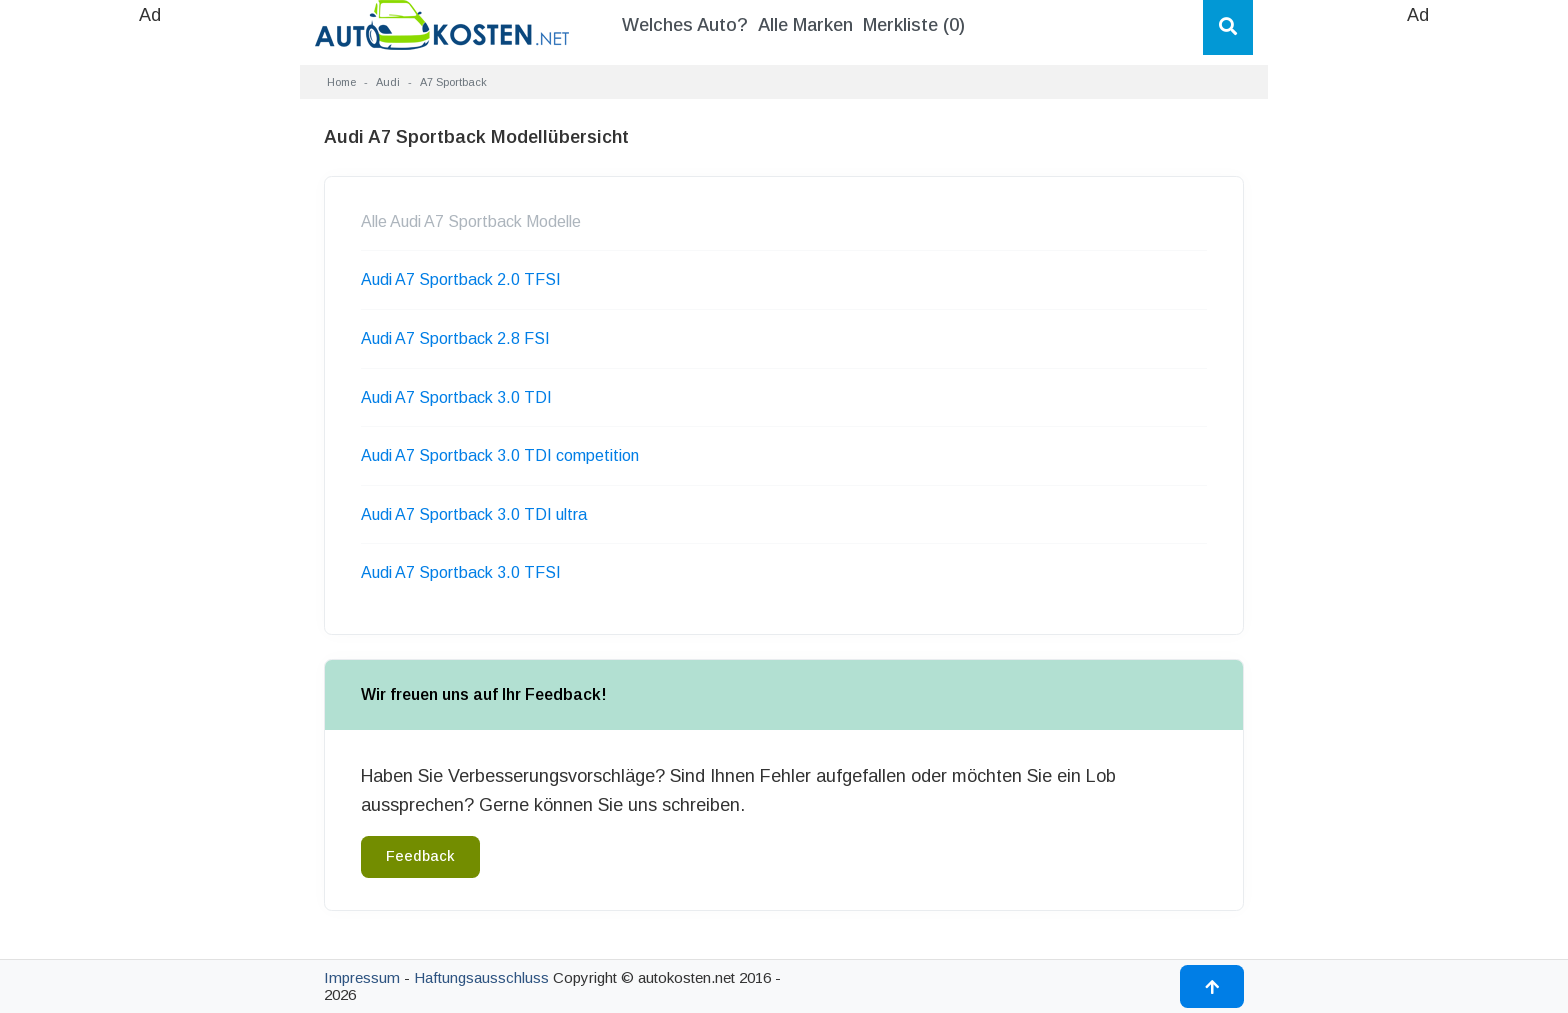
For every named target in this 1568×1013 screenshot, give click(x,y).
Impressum (362, 977)
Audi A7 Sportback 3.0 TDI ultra (474, 514)
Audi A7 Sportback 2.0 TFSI (461, 279)
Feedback (420, 856)
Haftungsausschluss (481, 977)
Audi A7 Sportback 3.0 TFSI (461, 572)
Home (341, 82)
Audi (388, 82)
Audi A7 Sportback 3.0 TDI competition (500, 455)
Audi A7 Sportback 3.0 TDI (456, 397)
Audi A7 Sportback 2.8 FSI (455, 338)
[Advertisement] (150, 330)
